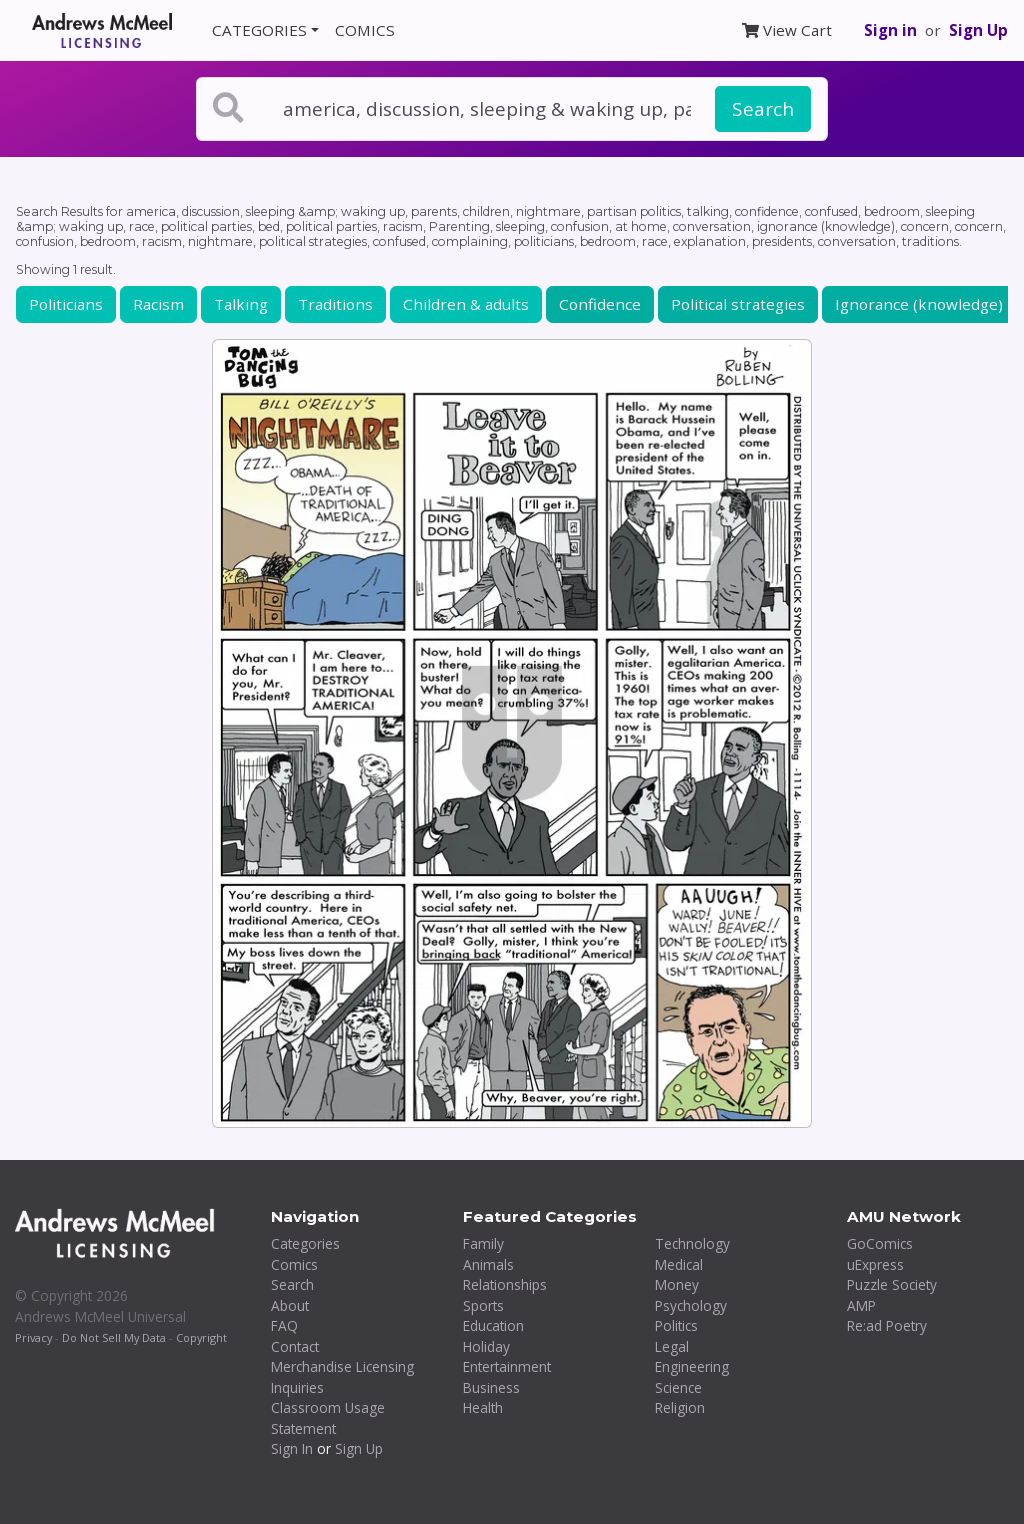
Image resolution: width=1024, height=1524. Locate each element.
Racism (158, 304)
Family (483, 1243)
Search (763, 109)
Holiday (486, 1346)
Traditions (335, 304)
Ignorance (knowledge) (919, 304)
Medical (679, 1264)
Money (677, 1284)
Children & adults (466, 304)
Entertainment (507, 1366)
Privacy (33, 1337)
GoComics (880, 1243)
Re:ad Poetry (887, 1325)
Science (678, 1387)
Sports (483, 1305)
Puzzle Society (892, 1284)
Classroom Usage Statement (328, 1418)
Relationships (505, 1284)
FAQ (284, 1325)
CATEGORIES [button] (259, 30)
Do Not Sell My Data (114, 1337)
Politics (676, 1325)
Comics (294, 1264)
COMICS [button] (365, 30)
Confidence (600, 304)
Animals (488, 1264)
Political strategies (738, 304)
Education (493, 1325)
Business (491, 1387)
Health (483, 1407)
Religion (680, 1407)
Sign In (292, 1448)
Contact (295, 1346)
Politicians (66, 304)
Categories (305, 1243)
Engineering (692, 1366)
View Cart (787, 30)
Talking (241, 304)
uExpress (875, 1264)
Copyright (201, 1337)
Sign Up (978, 30)
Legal (672, 1346)
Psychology (691, 1305)
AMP (861, 1305)
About (290, 1305)
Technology (692, 1243)
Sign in (890, 30)
